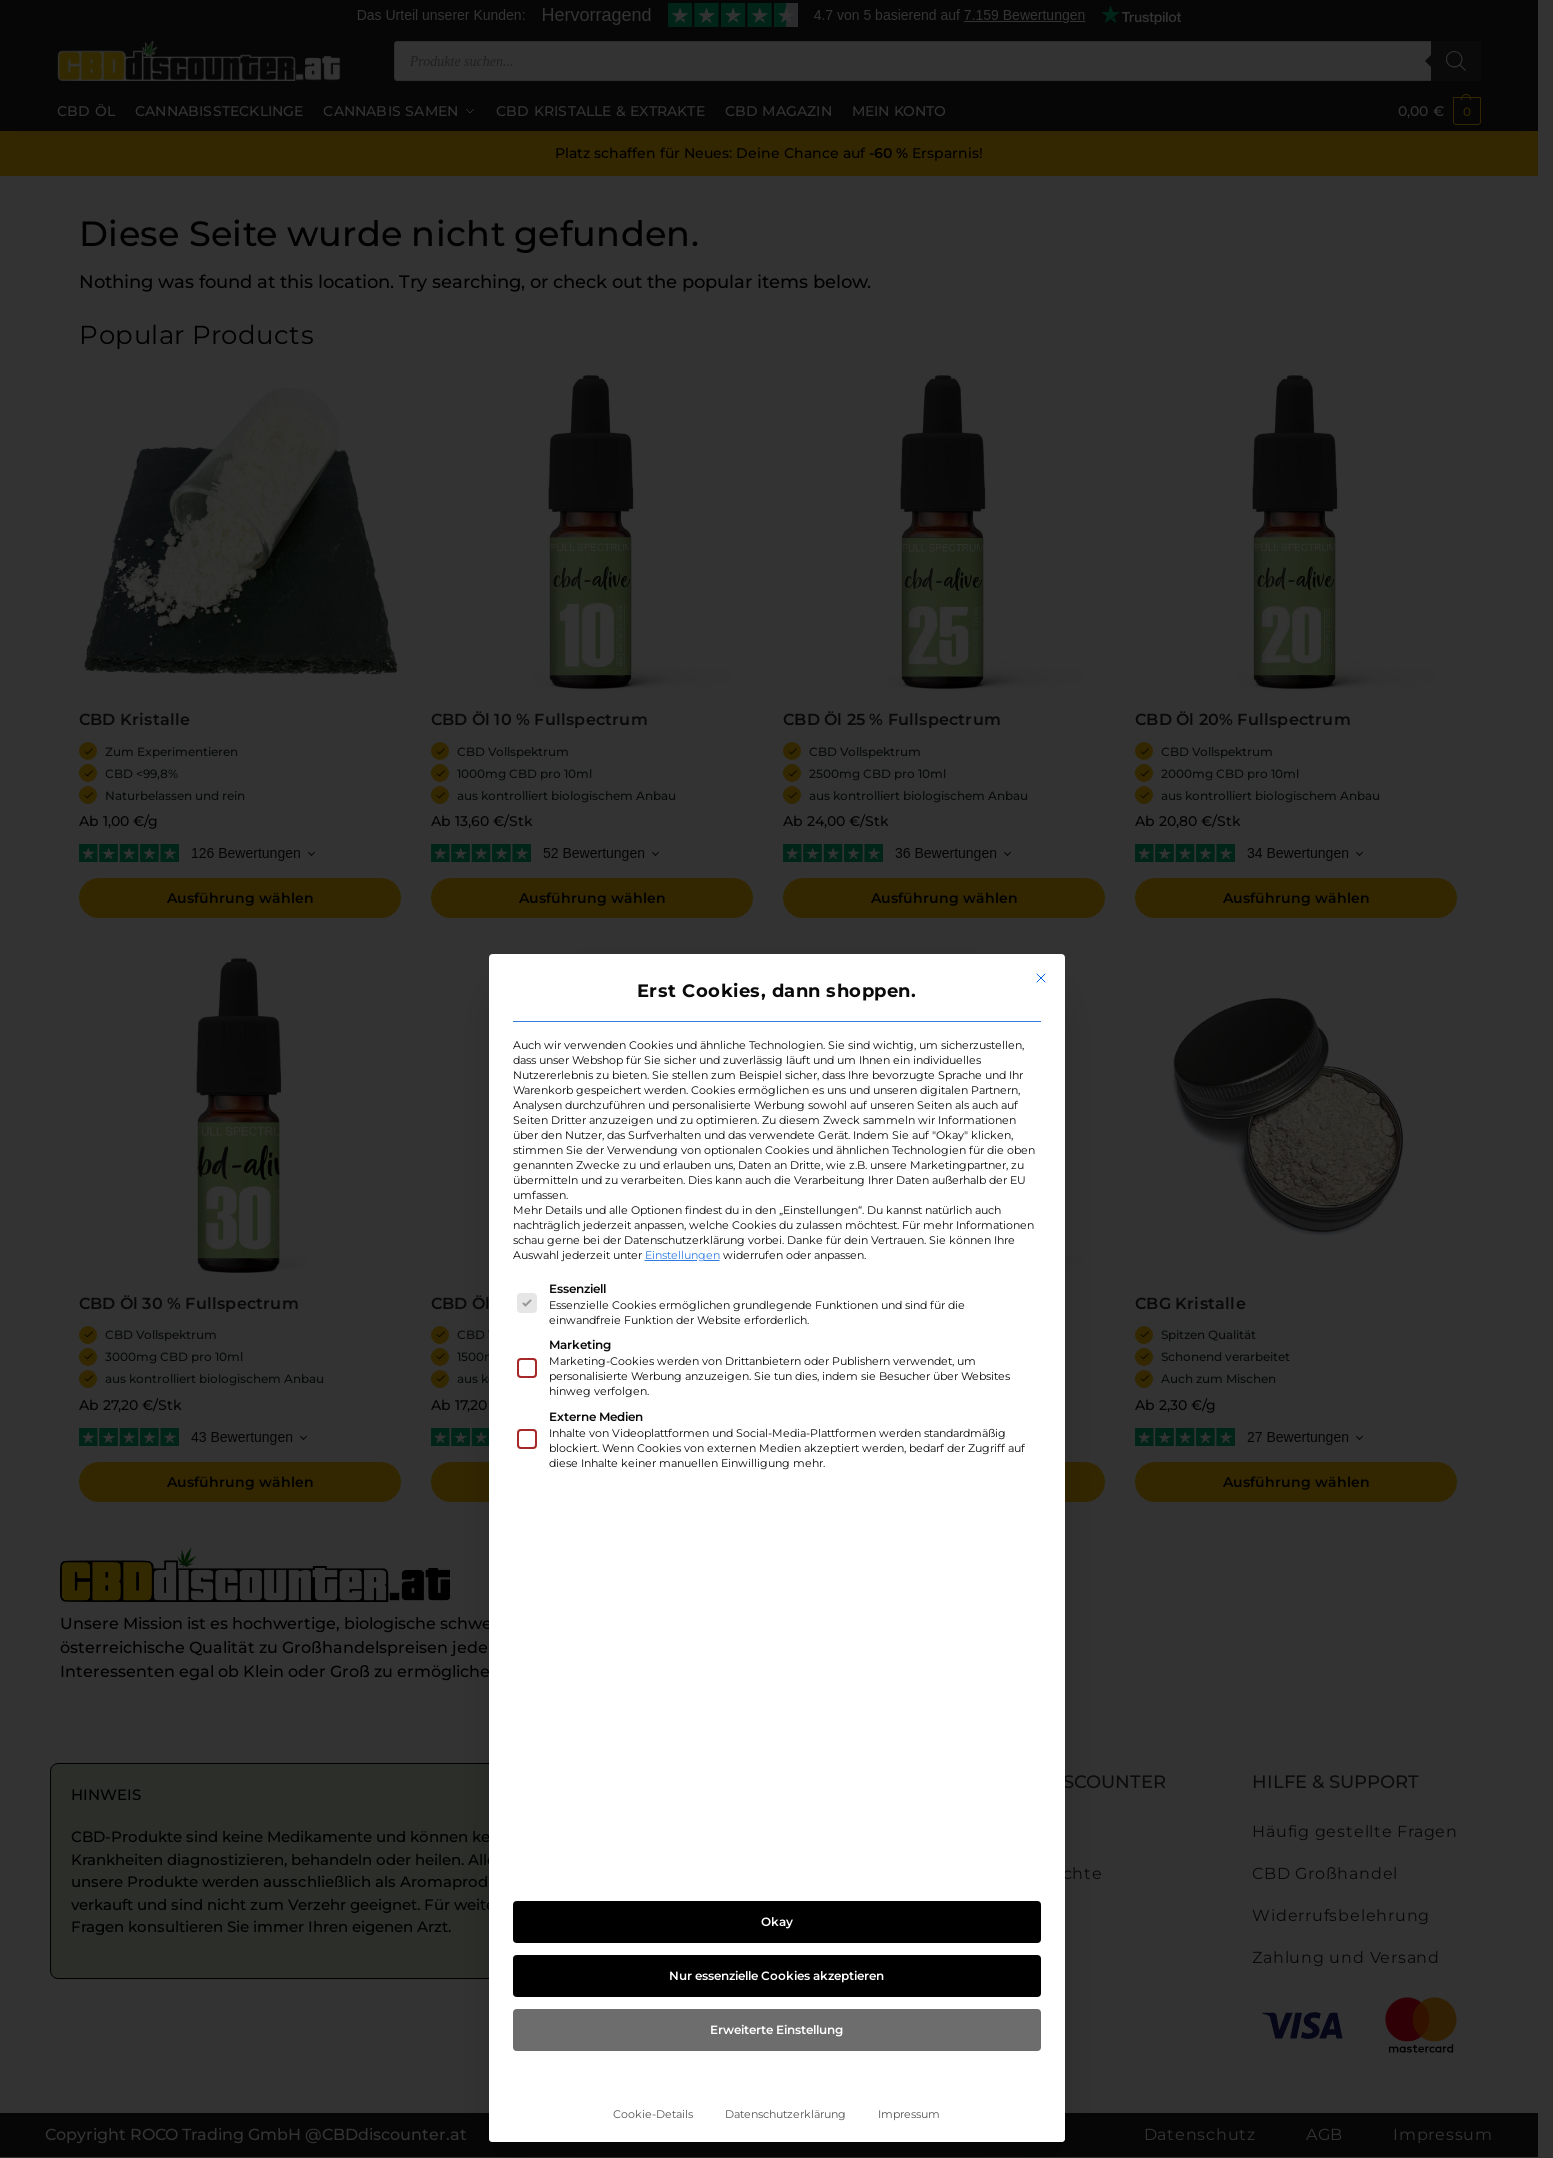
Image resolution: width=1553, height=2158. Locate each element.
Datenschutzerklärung (785, 2114)
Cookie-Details (653, 2114)
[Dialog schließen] (1041, 978)
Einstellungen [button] (682, 1255)
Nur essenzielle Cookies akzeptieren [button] (776, 1975)
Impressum (909, 2114)
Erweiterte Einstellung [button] (776, 2029)
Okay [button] (777, 1921)
